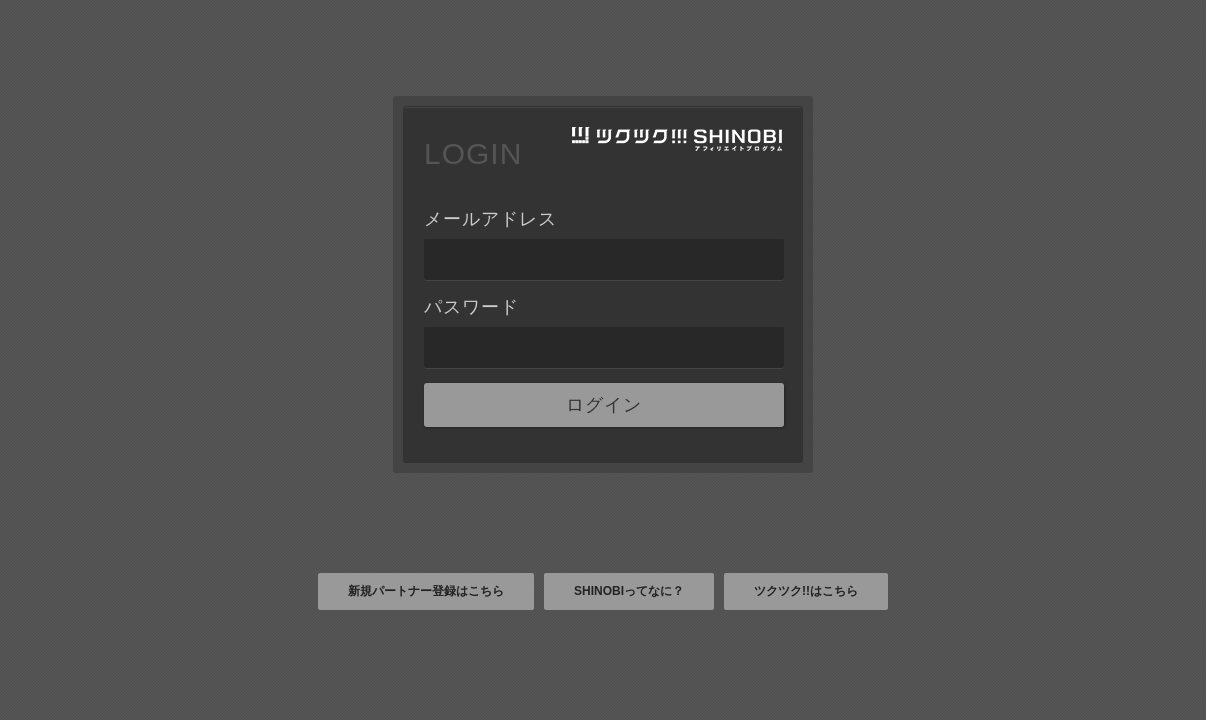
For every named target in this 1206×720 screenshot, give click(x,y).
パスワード (471, 307)
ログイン (604, 405)
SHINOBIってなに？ (629, 591)
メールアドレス (490, 219)
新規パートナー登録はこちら (426, 591)
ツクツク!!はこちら (806, 591)
